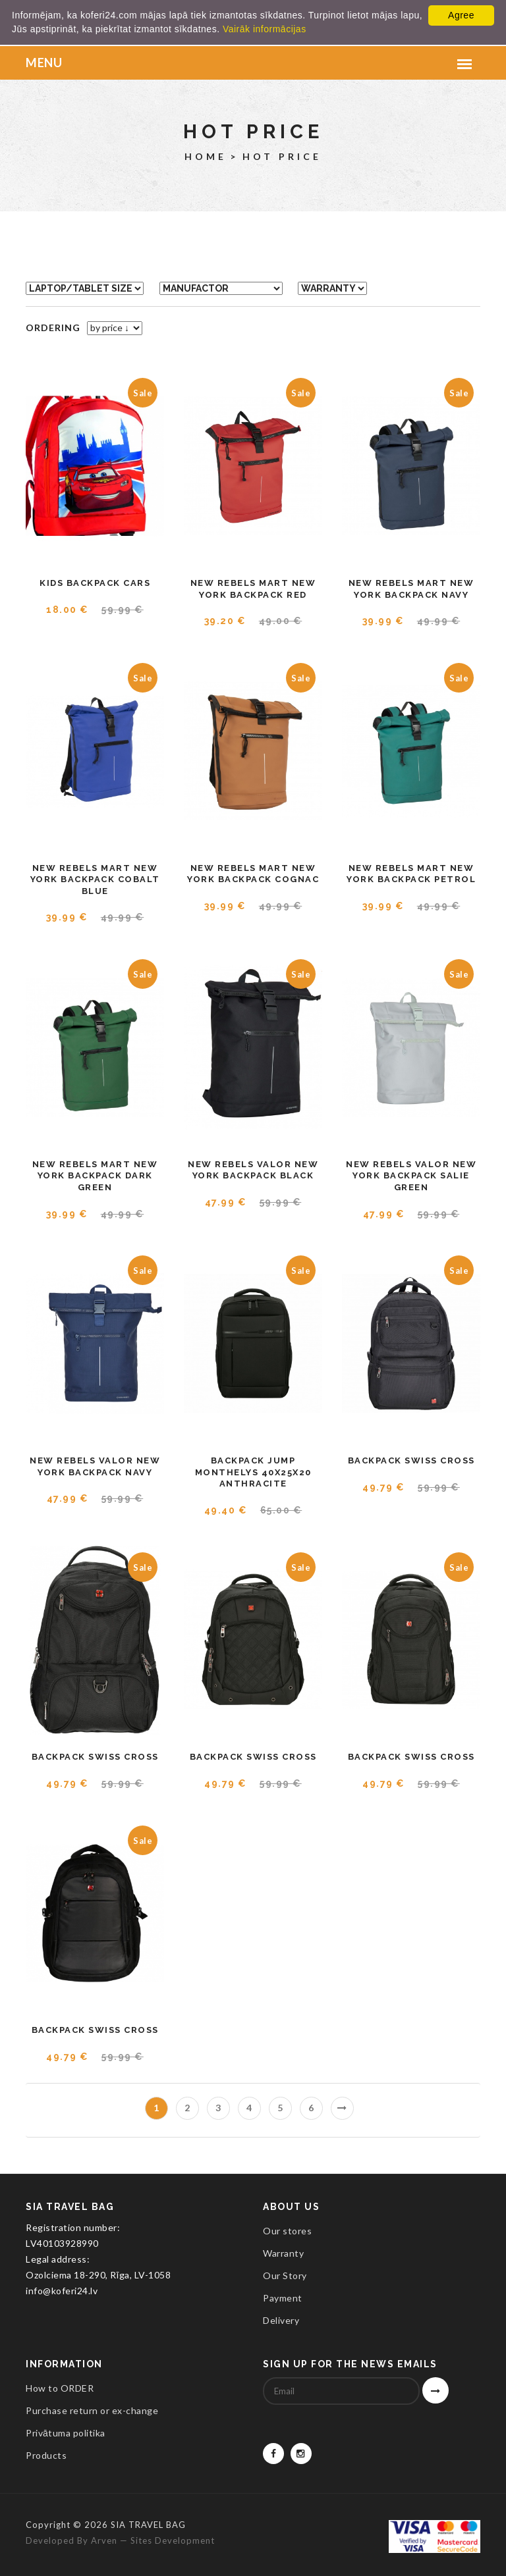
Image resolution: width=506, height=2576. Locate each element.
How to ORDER (60, 2388)
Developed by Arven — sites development (120, 2540)
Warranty (283, 2253)
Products (46, 2455)
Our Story (285, 2275)
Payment (282, 2297)
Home (205, 156)
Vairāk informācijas (264, 29)
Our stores (287, 2230)
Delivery (281, 2320)
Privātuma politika (65, 2432)
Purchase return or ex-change (92, 2410)
